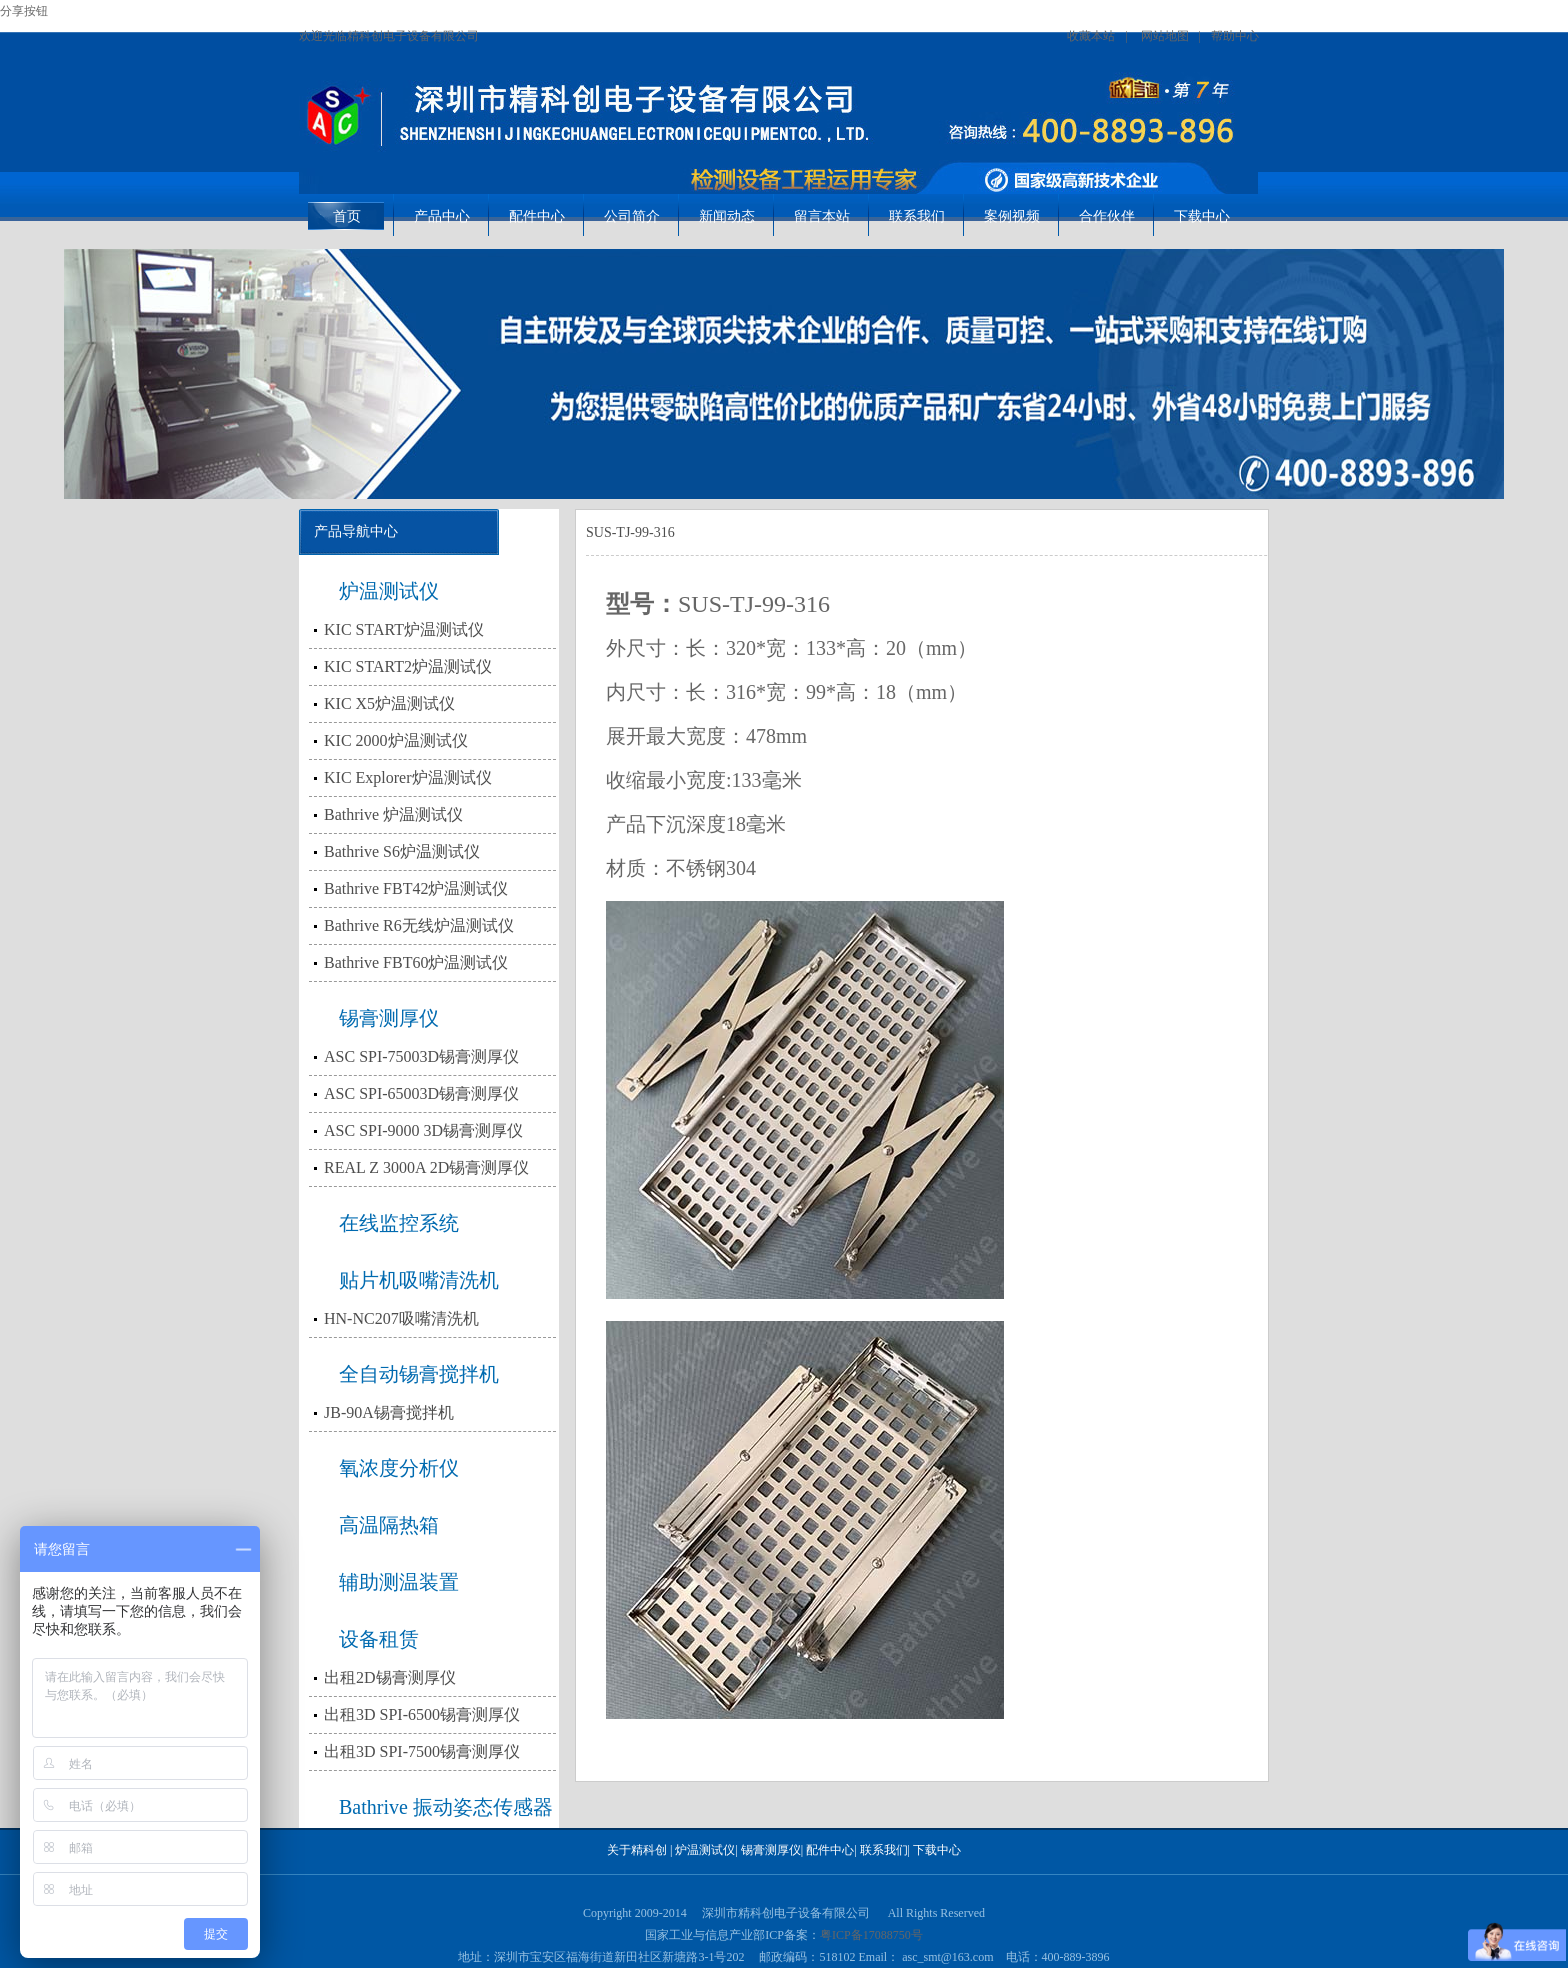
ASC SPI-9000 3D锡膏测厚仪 (423, 1130)
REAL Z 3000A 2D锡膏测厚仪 (426, 1167)
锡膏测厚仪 (389, 1018)
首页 (347, 216)
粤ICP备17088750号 (871, 1935)
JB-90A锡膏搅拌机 (389, 1412)
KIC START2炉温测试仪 (408, 666)
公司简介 (632, 216)
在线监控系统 (399, 1223)
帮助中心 (1235, 36)
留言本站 (822, 216)
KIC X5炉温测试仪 (389, 703)
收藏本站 (1091, 36)
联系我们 (917, 216)
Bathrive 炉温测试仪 (393, 814)
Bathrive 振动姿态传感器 (446, 1807)
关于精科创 (637, 1850)
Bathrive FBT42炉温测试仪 (416, 888)
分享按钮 (24, 11)
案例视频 (1012, 216)
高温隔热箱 (389, 1525)
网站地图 (1165, 36)
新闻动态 (727, 216)
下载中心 (1202, 216)
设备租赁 (379, 1639)
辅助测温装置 (399, 1582)
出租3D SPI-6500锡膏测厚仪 (422, 1714)
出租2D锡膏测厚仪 (390, 1677)
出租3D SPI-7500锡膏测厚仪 (422, 1751)
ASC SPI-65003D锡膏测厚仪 (421, 1093)
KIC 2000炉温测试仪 (396, 740)
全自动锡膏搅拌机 (419, 1374)
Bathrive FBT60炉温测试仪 (416, 962)
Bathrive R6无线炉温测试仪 (419, 925)
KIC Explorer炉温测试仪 (408, 777)
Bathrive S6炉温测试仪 (402, 851)
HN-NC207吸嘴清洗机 (401, 1318)
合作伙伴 (1107, 216)
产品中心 (442, 216)
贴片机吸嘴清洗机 (419, 1280)
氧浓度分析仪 (399, 1468)
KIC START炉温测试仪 (404, 629)
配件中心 (537, 216)
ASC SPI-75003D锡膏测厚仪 (421, 1056)
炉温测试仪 (389, 591)
